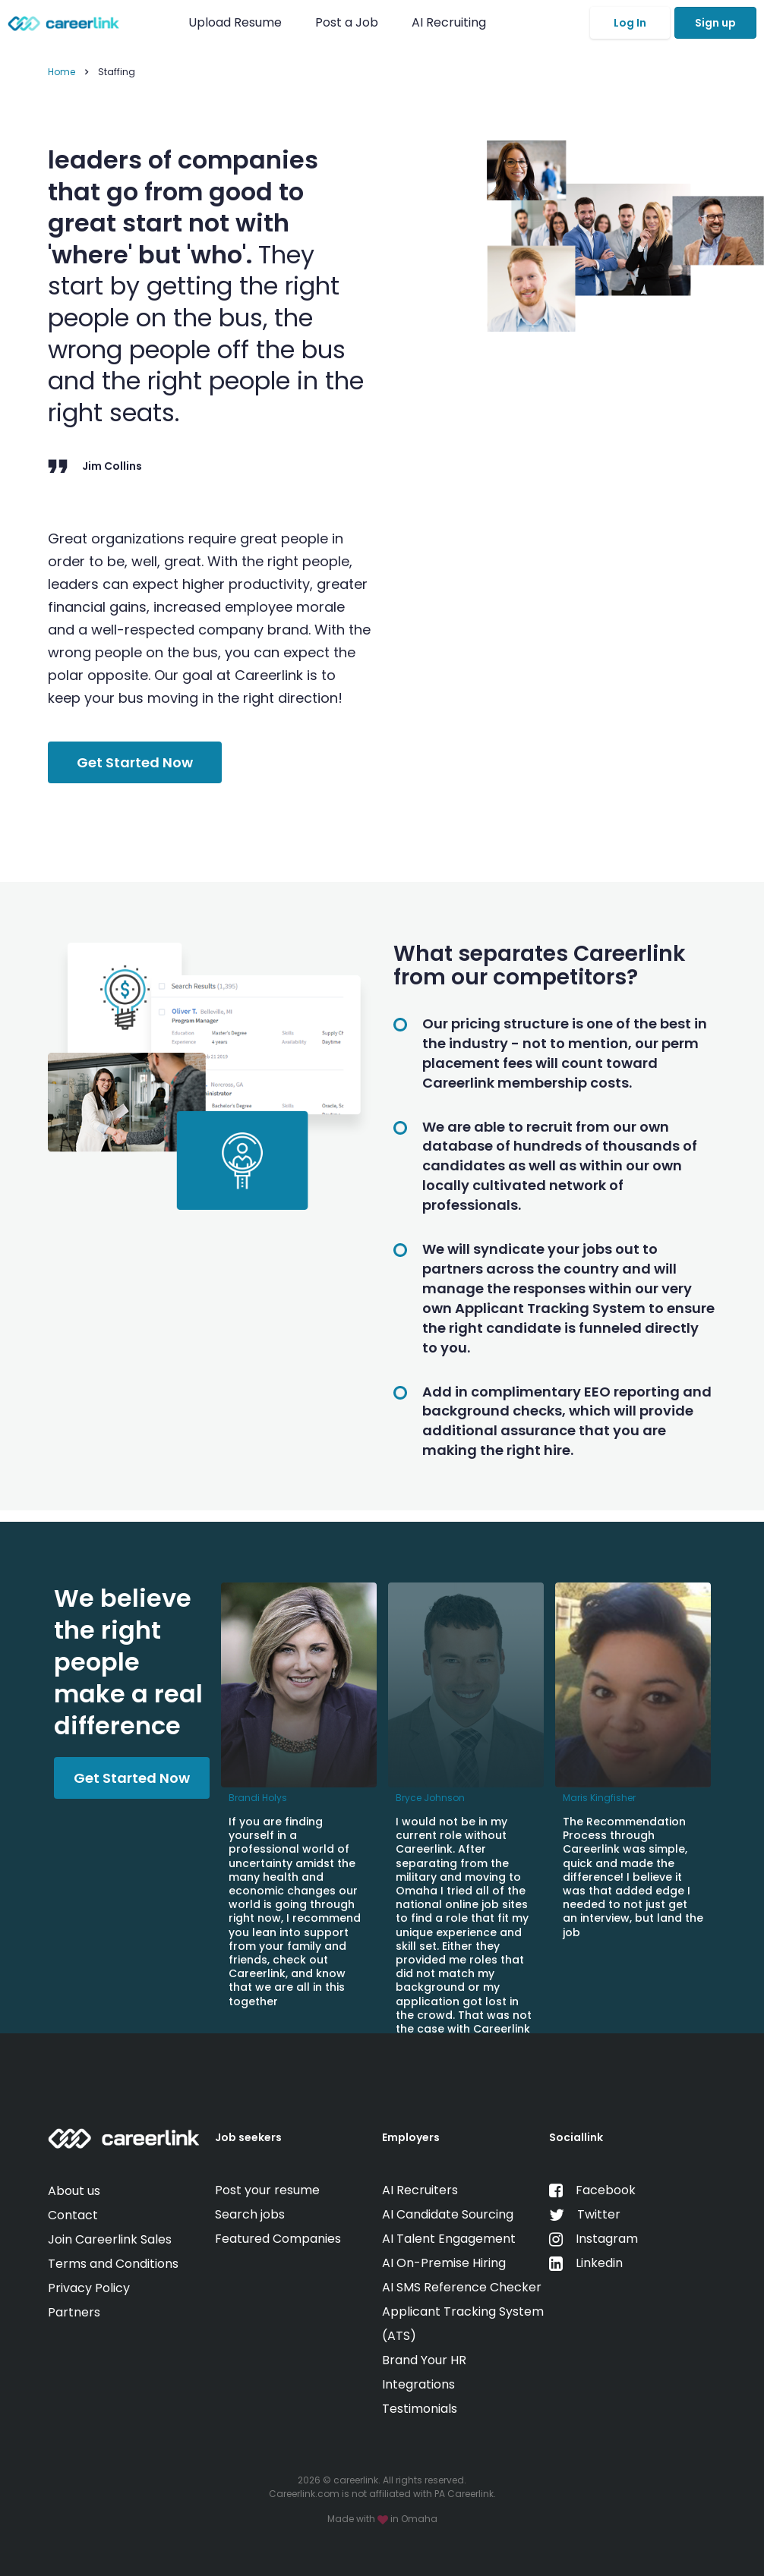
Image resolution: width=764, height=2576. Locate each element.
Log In (630, 22)
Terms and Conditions (113, 2263)
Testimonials (419, 2408)
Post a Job (348, 22)
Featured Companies (278, 2238)
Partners (74, 2312)
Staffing (116, 71)
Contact (73, 2215)
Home (61, 71)
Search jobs (250, 2214)
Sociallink (576, 2137)
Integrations (418, 2384)
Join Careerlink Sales (110, 2239)
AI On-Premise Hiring (444, 2263)
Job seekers (248, 2137)
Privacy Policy (89, 2288)
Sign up (715, 22)
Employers (411, 2137)
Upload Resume (235, 22)
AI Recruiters (420, 2190)
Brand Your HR (424, 2360)
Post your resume (267, 2190)
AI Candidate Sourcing (447, 2214)
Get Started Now (135, 762)
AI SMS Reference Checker (461, 2287)
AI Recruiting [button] (452, 22)
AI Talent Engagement (449, 2238)
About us (74, 2191)
